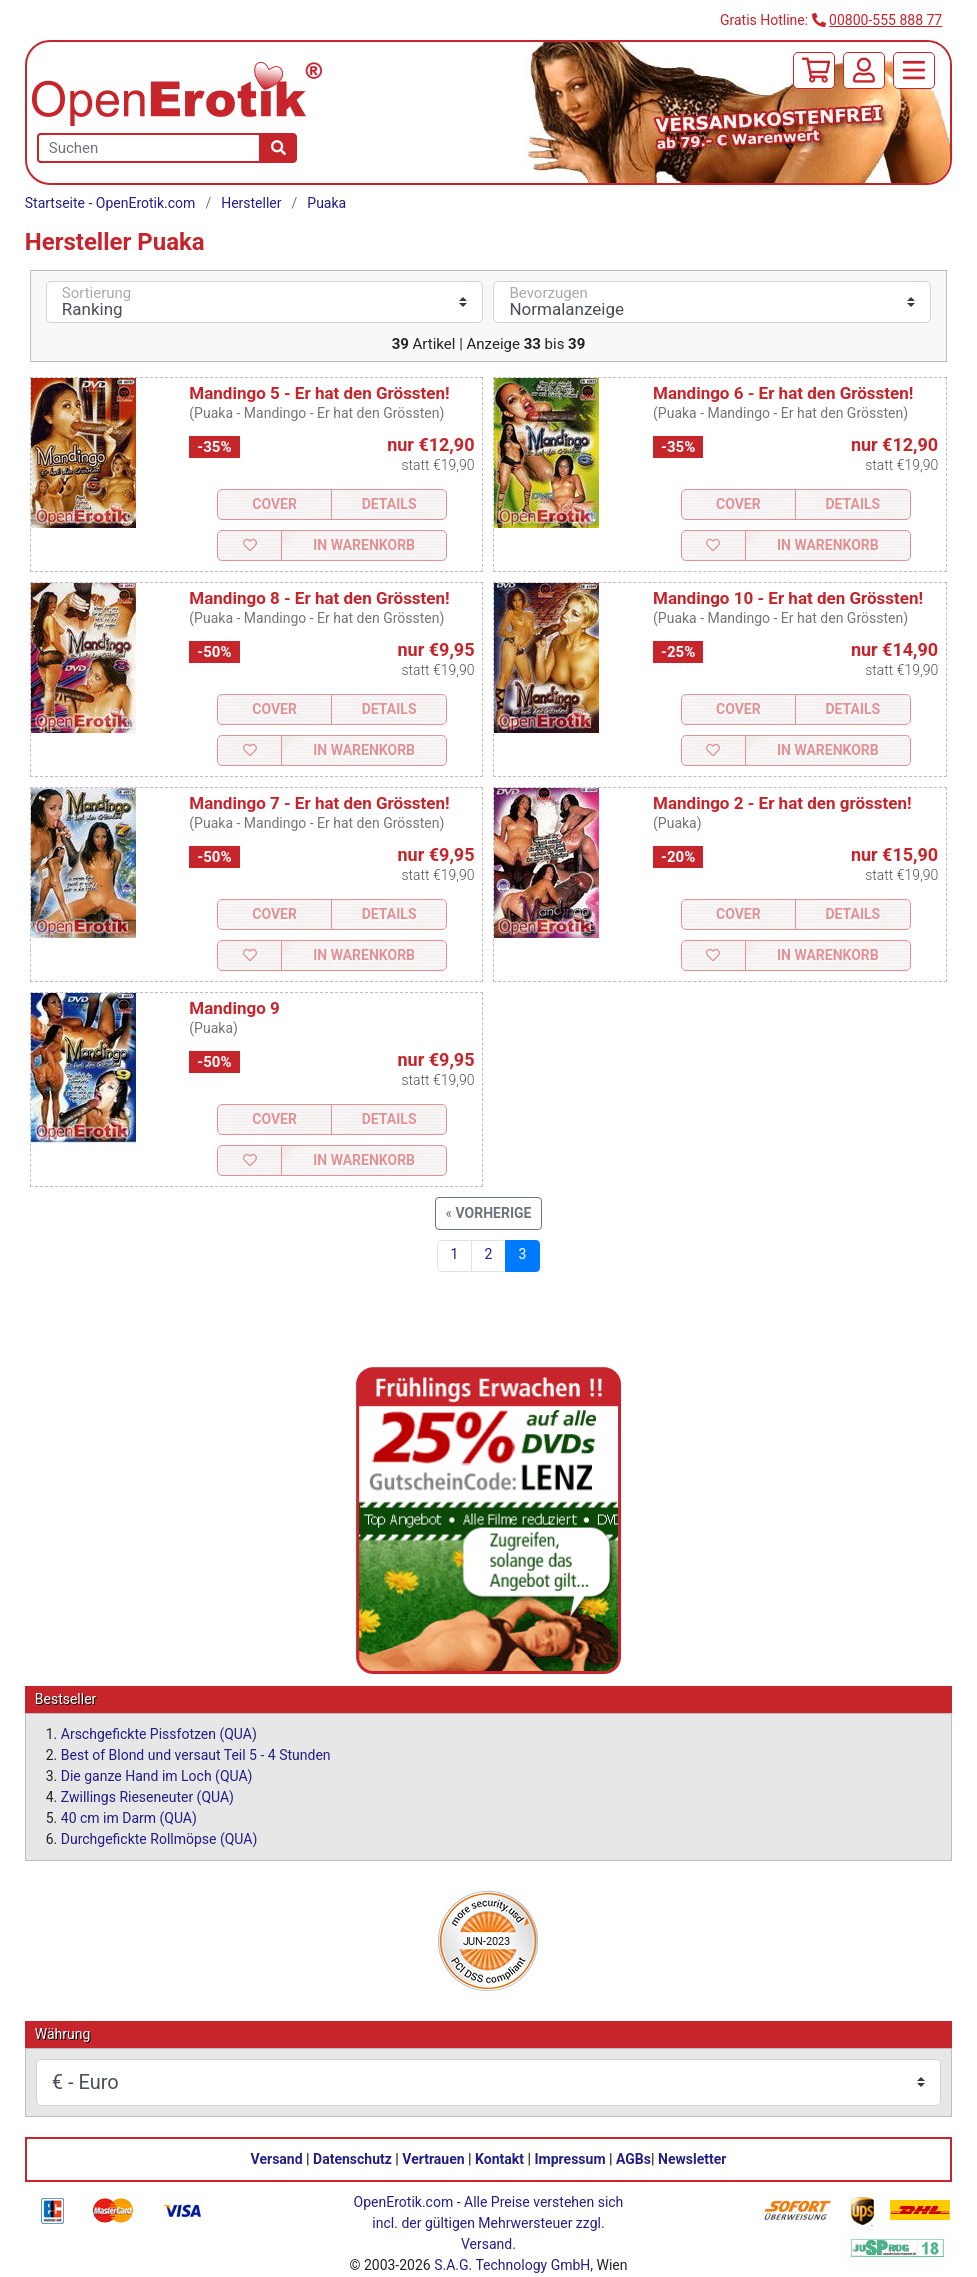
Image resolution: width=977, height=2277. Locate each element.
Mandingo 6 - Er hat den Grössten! (783, 393)
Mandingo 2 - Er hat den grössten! (782, 803)
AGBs (633, 2159)
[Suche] (278, 148)
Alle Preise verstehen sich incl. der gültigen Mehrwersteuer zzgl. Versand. (497, 2223)
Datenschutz (352, 2159)
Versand (277, 2159)
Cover (274, 504)
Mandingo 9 (234, 1008)
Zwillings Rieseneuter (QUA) (147, 1797)
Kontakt (499, 2159)
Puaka (326, 203)
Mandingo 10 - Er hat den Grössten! (788, 598)
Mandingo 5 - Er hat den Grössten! (319, 393)
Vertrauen (433, 2159)
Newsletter (692, 2159)
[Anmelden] (864, 70)
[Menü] (914, 70)
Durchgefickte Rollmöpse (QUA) (159, 1839)
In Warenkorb (364, 545)
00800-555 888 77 (885, 20)
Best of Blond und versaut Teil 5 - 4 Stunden (196, 1755)
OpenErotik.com (404, 2202)
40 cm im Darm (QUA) (129, 1818)
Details (389, 504)
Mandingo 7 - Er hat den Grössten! (319, 803)
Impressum (570, 2159)
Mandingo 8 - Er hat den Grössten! (319, 598)
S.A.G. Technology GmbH (512, 2265)
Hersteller (251, 203)
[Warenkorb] (814, 70)
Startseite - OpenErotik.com (110, 203)
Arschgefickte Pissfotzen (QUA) (159, 1734)
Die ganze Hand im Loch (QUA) (157, 1776)
